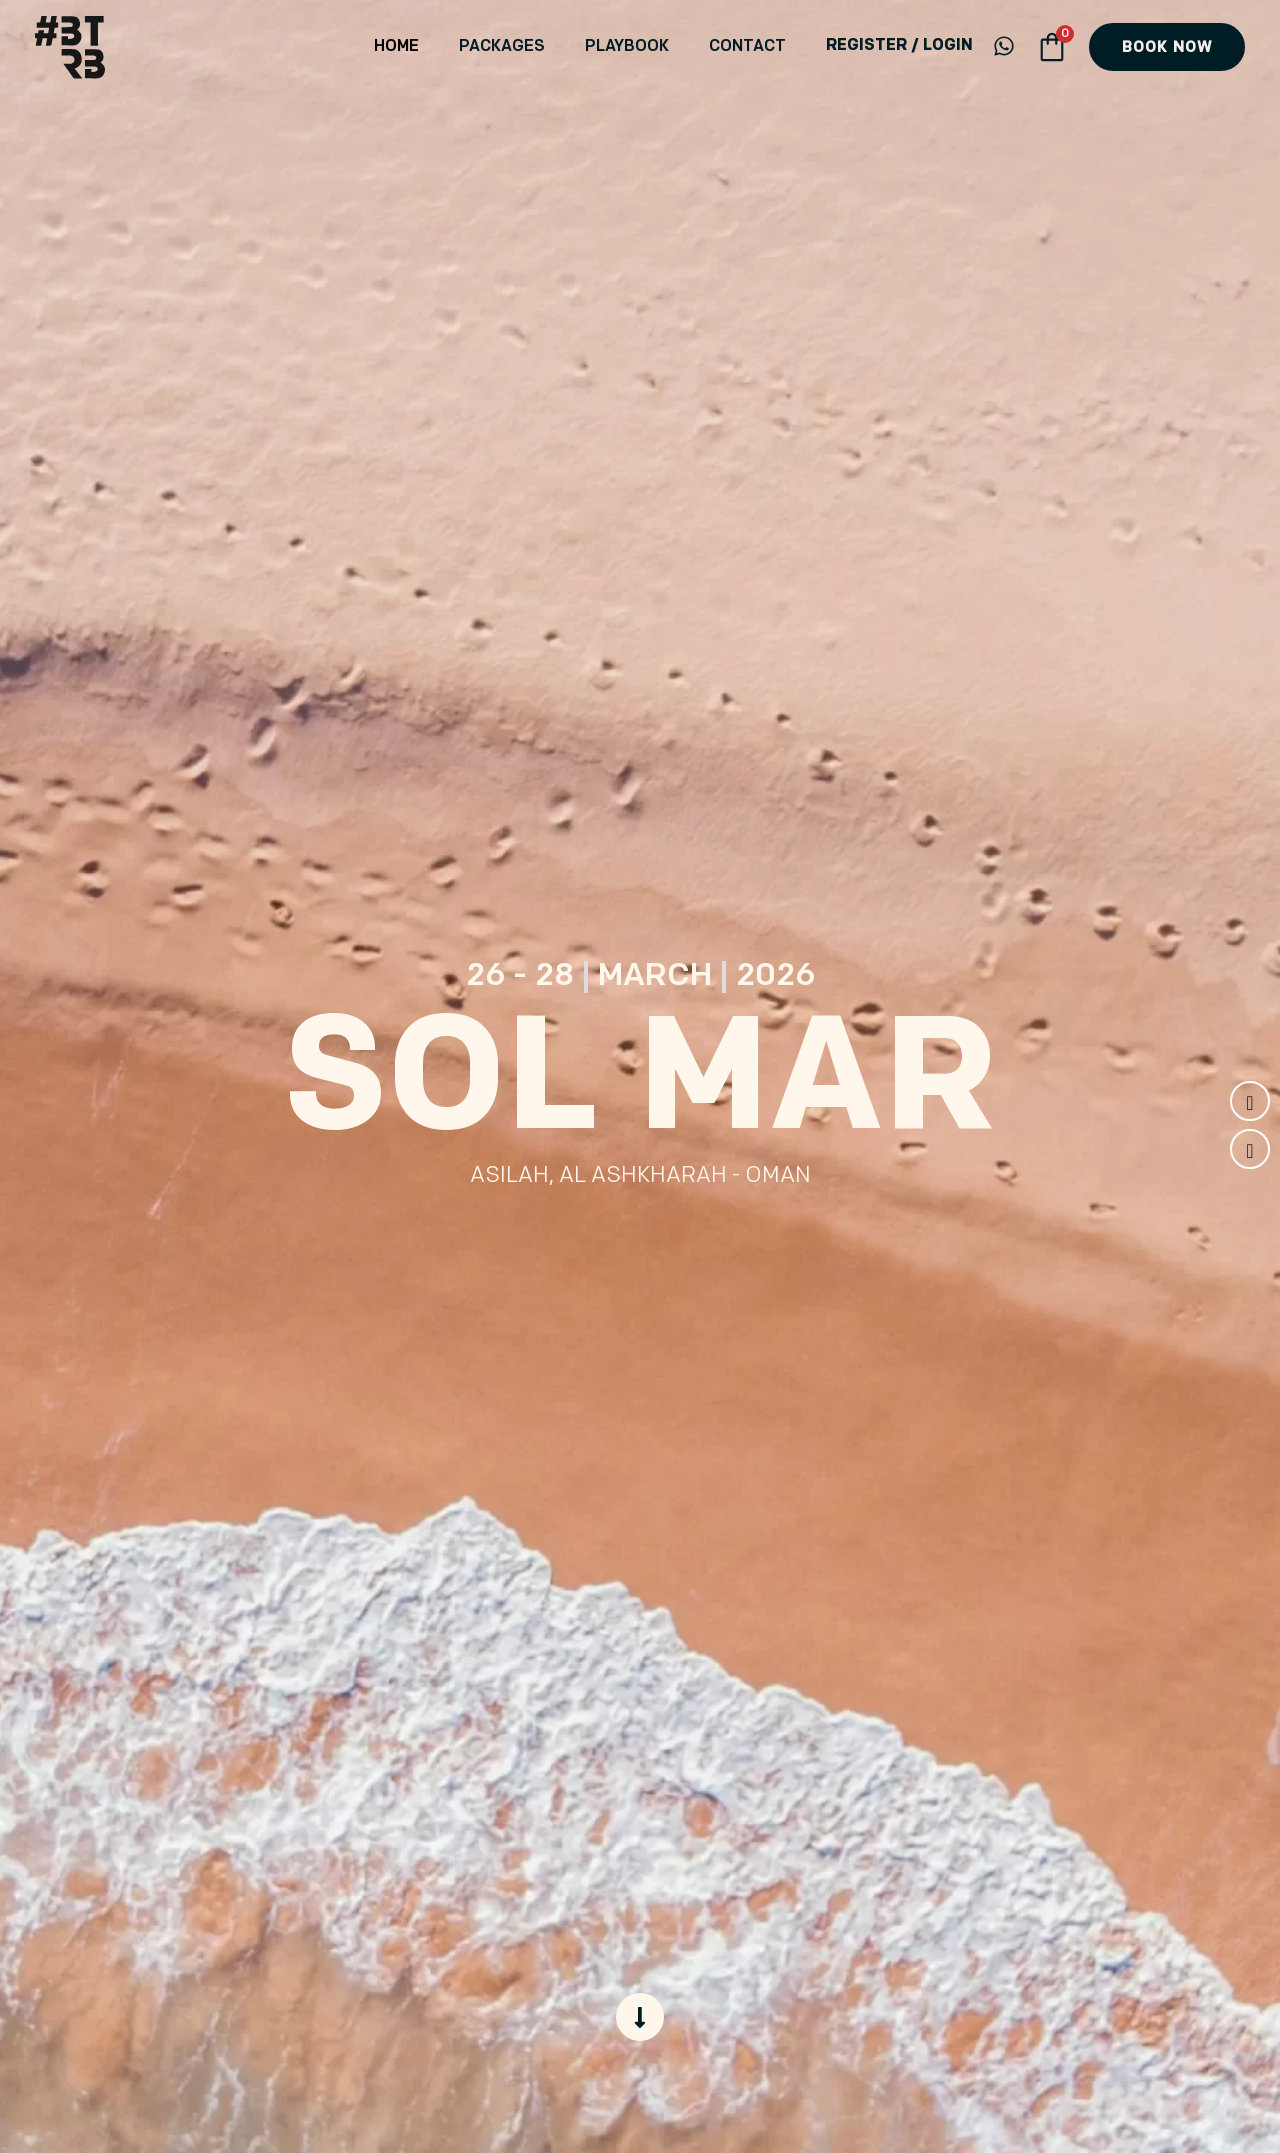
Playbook (651, 47)
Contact (755, 47)
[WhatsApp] (1004, 46)
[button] (1167, 47)
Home (452, 47)
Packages (542, 47)
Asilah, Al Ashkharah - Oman (640, 1176)
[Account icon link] (899, 47)
